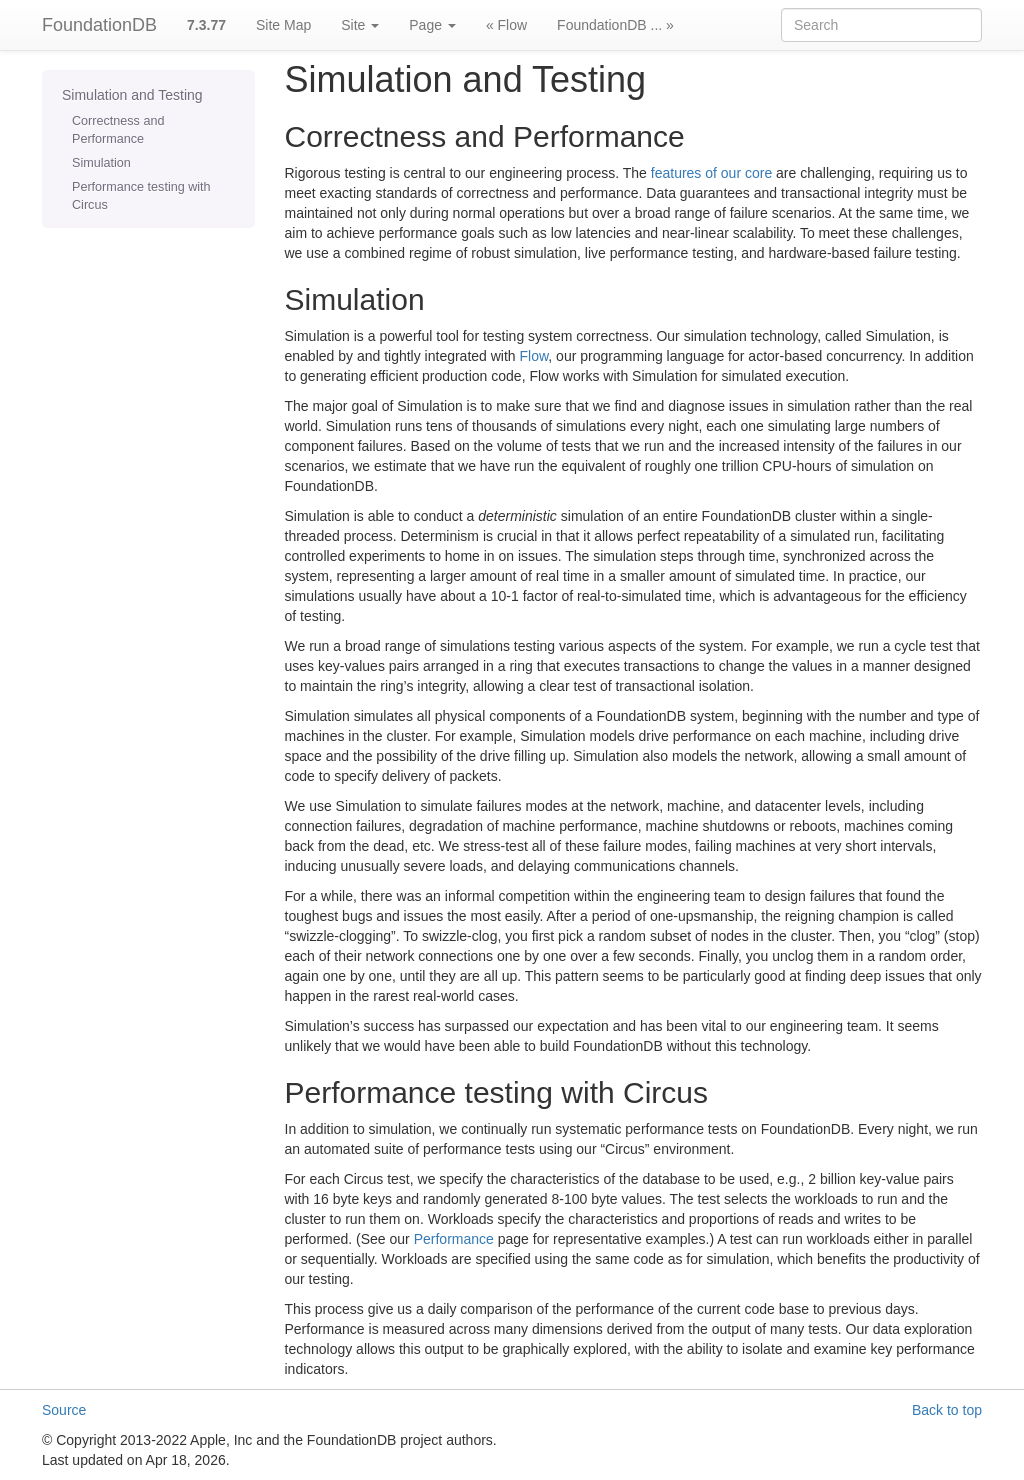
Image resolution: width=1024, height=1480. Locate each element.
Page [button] (432, 25)
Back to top (947, 1410)
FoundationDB (99, 25)
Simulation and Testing (132, 95)
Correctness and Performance (118, 130)
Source (64, 1410)
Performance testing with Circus (141, 196)
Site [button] (360, 25)
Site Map (283, 25)
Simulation (101, 163)
